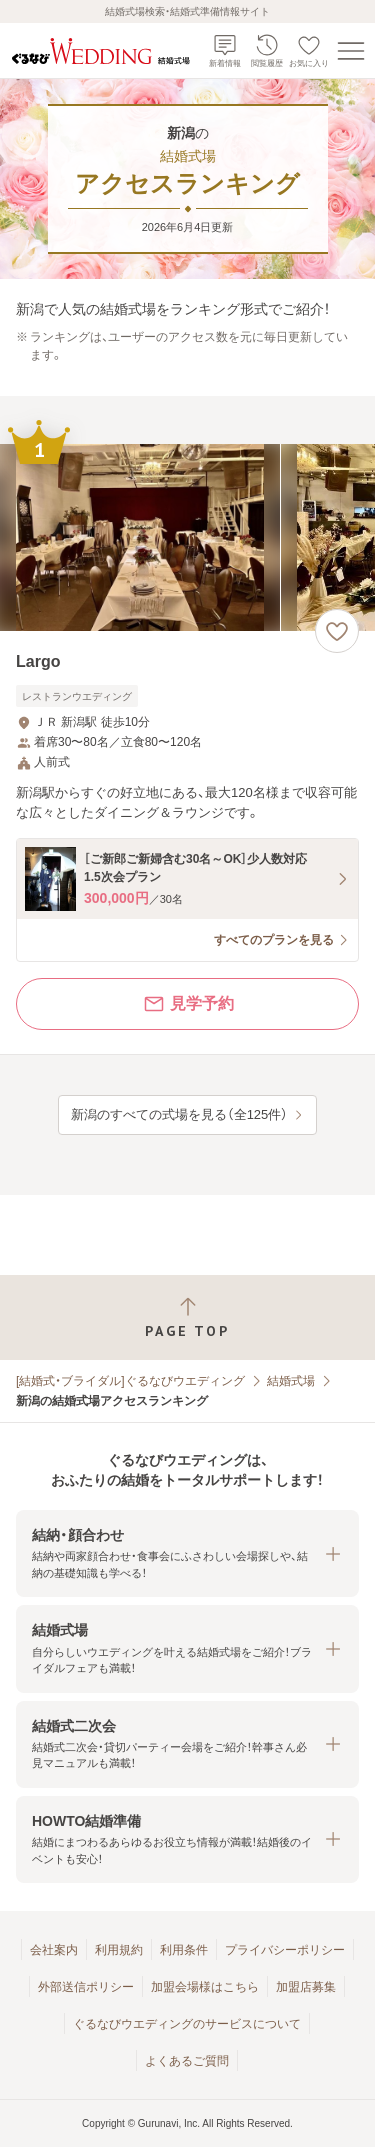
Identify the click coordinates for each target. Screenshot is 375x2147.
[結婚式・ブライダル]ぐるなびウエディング (130, 1381)
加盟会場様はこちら (205, 1987)
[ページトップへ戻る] (187, 1317)
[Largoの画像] (187, 537)
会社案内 (54, 1950)
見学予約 (188, 1004)
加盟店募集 (306, 1987)
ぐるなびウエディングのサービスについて (187, 2024)
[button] (187, 1553)
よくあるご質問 (187, 2061)
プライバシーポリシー (285, 1950)
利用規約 (119, 1950)
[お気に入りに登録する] (337, 631)
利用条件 (184, 1950)
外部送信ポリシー (86, 1987)
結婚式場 (291, 1381)
